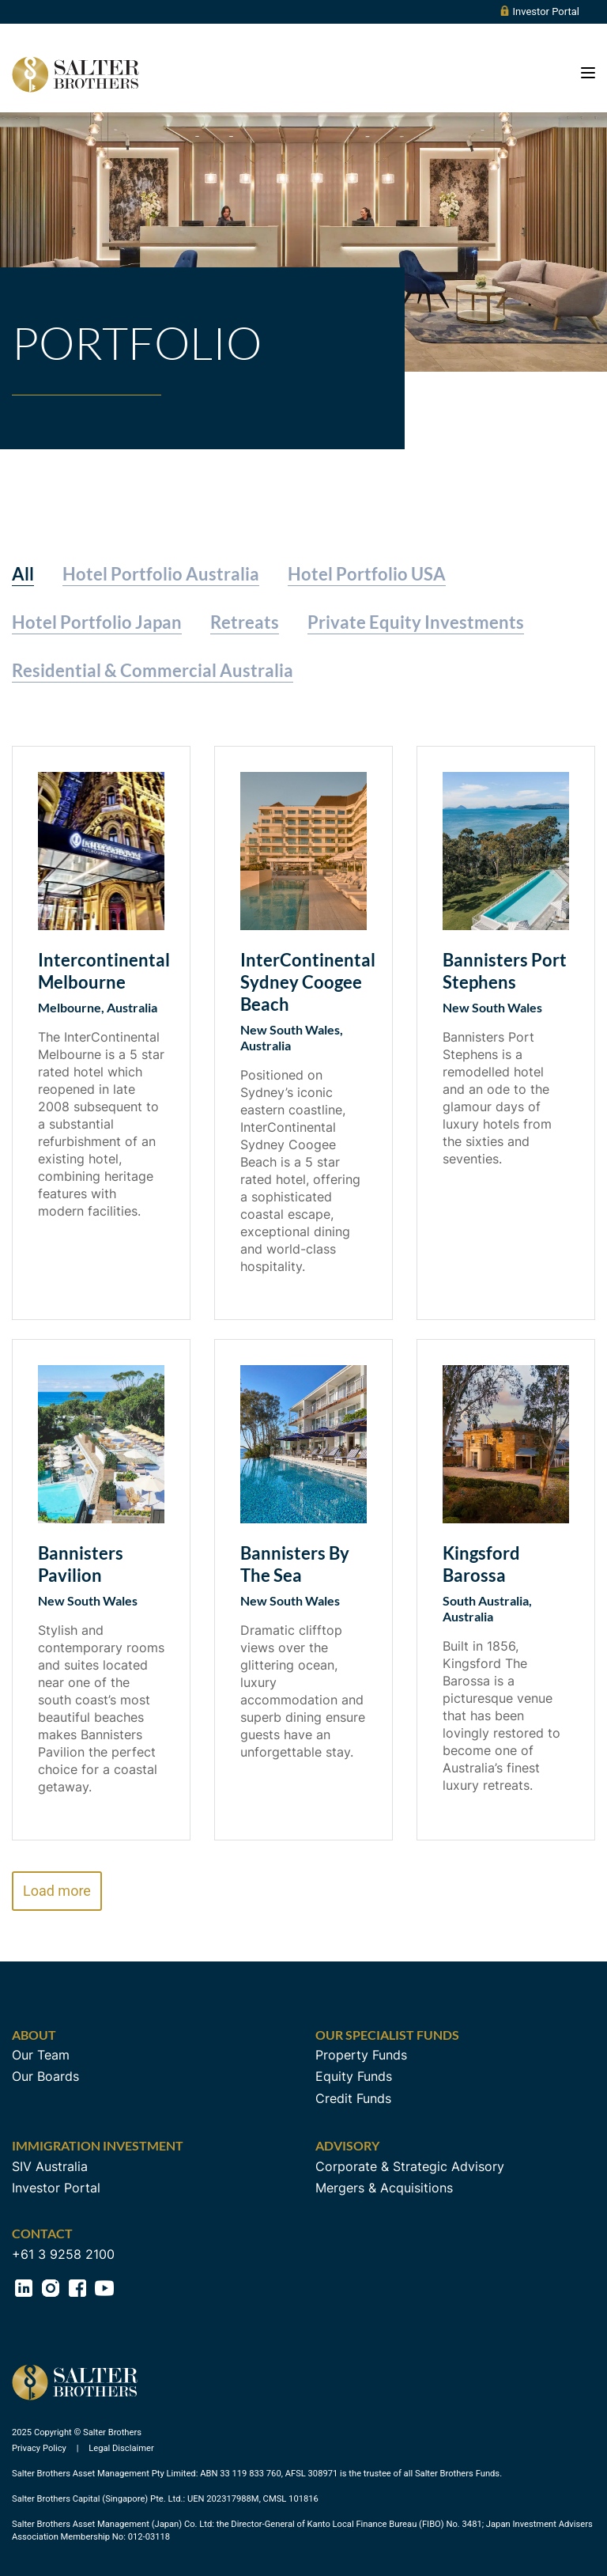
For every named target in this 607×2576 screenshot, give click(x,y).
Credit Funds (353, 2098)
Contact (42, 2233)
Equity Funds (353, 2076)
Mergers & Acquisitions (384, 2188)
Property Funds (361, 2055)
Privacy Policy (40, 2448)
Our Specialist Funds (387, 2034)
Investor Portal (539, 11)
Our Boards (45, 2076)
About (34, 2034)
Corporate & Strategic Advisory (409, 2166)
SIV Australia (50, 2166)
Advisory (347, 2145)
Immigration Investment (97, 2145)
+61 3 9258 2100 (63, 2254)
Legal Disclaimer (121, 2448)
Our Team (41, 2055)
